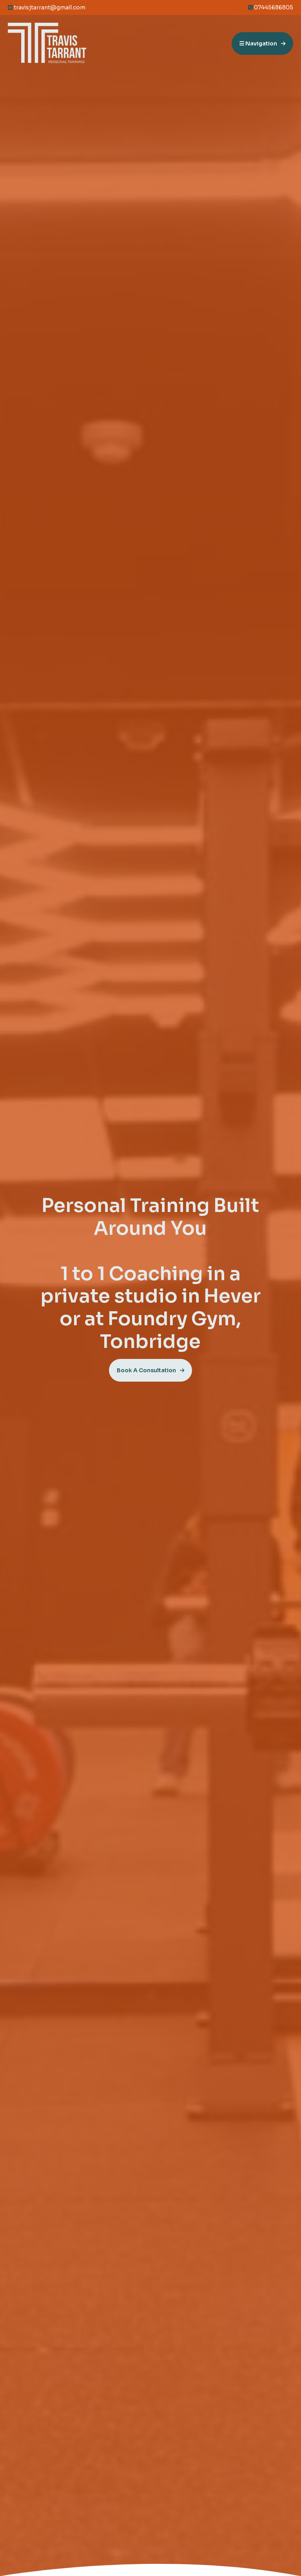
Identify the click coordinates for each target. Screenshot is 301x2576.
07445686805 (270, 7)
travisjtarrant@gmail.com (46, 7)
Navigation (258, 43)
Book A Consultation (146, 1370)
